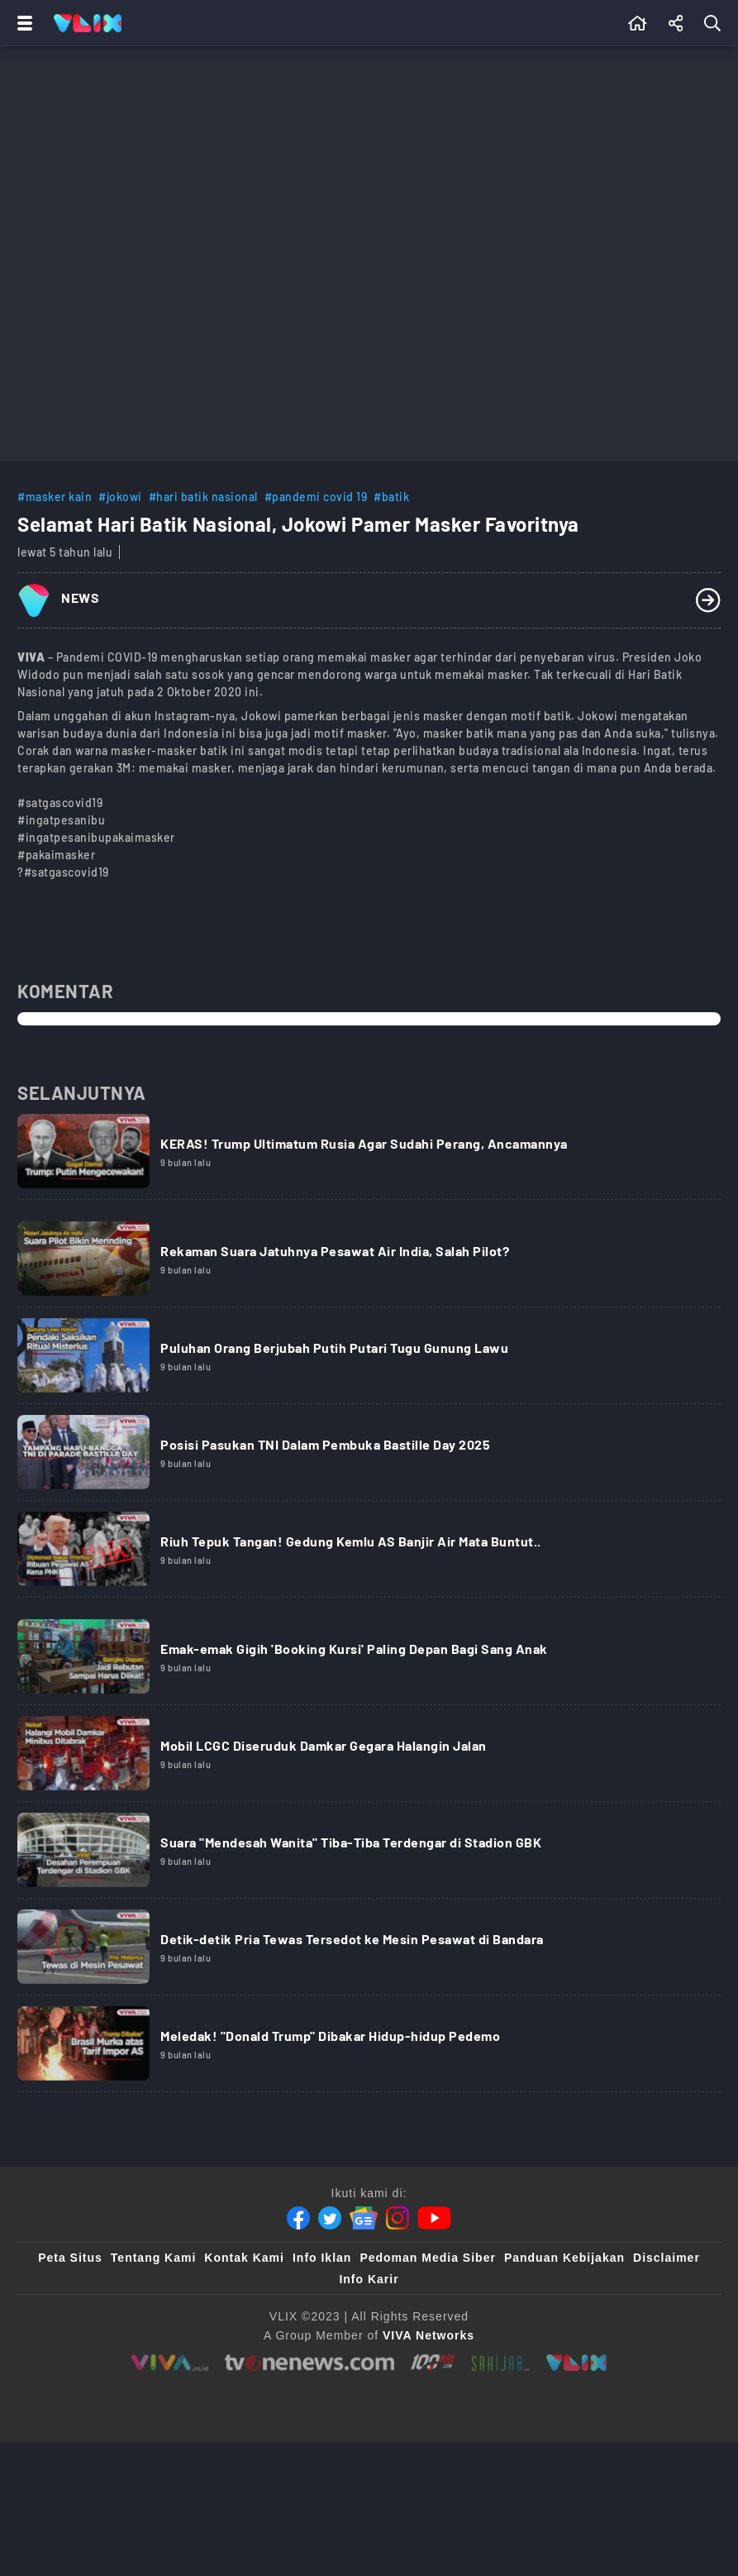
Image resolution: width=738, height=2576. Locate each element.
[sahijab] (501, 2362)
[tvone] (309, 2362)
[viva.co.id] (169, 2362)
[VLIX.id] (576, 2362)
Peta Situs (70, 2257)
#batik (391, 497)
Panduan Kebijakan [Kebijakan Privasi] (564, 2257)
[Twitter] (329, 2218)
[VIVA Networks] (428, 2335)
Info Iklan (322, 2257)
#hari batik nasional (203, 497)
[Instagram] (397, 2218)
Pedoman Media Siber (427, 2257)
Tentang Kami (154, 2257)
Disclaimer (666, 2257)
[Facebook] (298, 2218)
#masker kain (54, 497)
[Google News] (364, 2218)
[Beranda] (637, 23)
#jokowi (120, 497)
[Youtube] (434, 2218)
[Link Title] (369, 1157)
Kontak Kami (244, 2257)
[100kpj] (433, 2362)
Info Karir (368, 2279)
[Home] (87, 23)
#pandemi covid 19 (316, 497)
